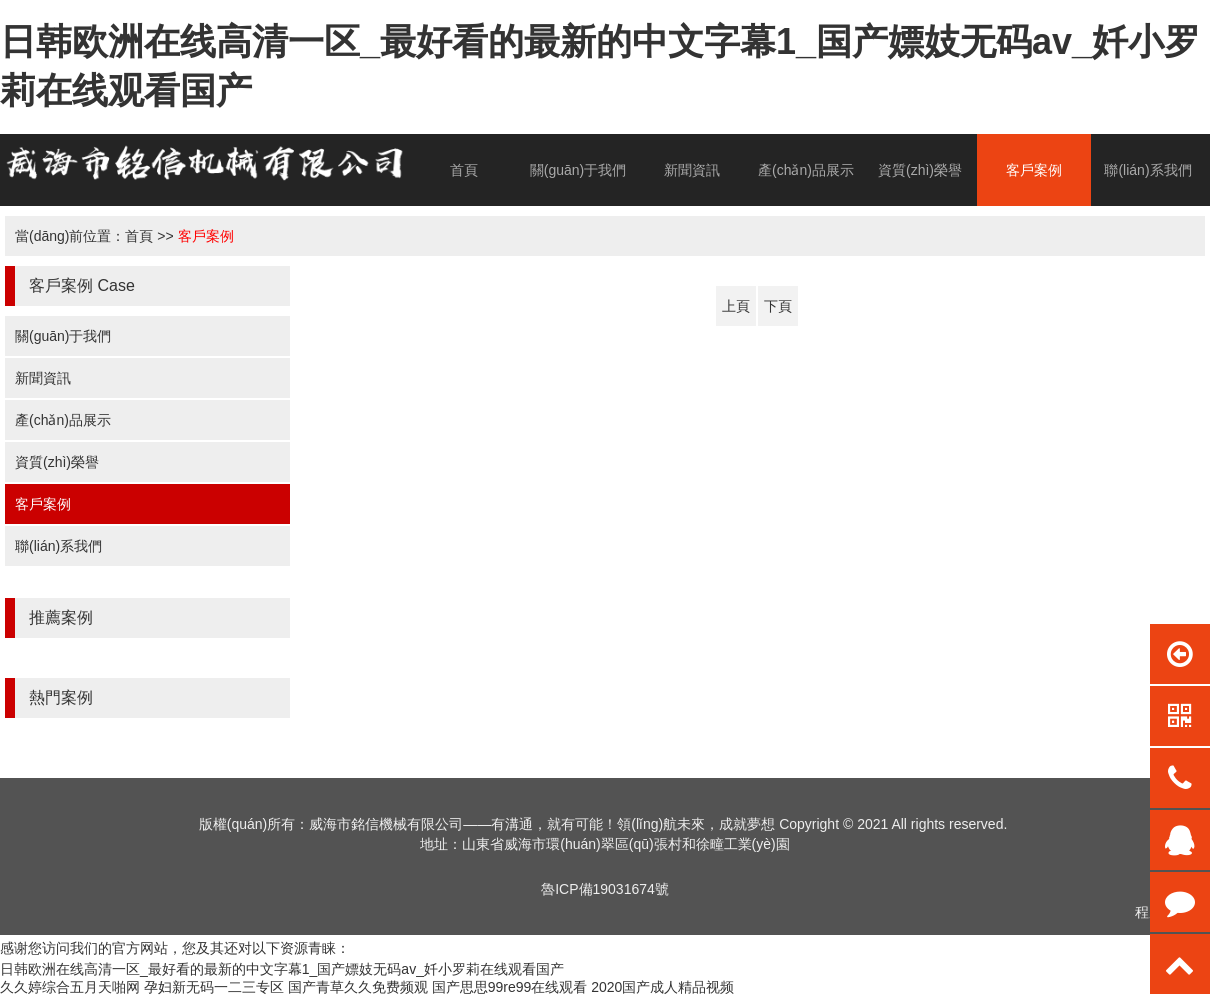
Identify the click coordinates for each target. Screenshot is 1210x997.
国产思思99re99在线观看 (510, 987)
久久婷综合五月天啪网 (70, 987)
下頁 (778, 306)
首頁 (464, 170)
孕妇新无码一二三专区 (214, 987)
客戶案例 (1034, 170)
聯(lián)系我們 (1147, 170)
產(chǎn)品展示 (806, 170)
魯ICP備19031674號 (605, 889)
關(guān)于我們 (578, 170)
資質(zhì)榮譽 (920, 170)
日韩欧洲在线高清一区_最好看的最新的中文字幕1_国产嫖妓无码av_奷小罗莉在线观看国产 (282, 969)
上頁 (736, 306)
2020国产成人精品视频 (662, 987)
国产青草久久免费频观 (358, 987)
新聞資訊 (692, 170)
